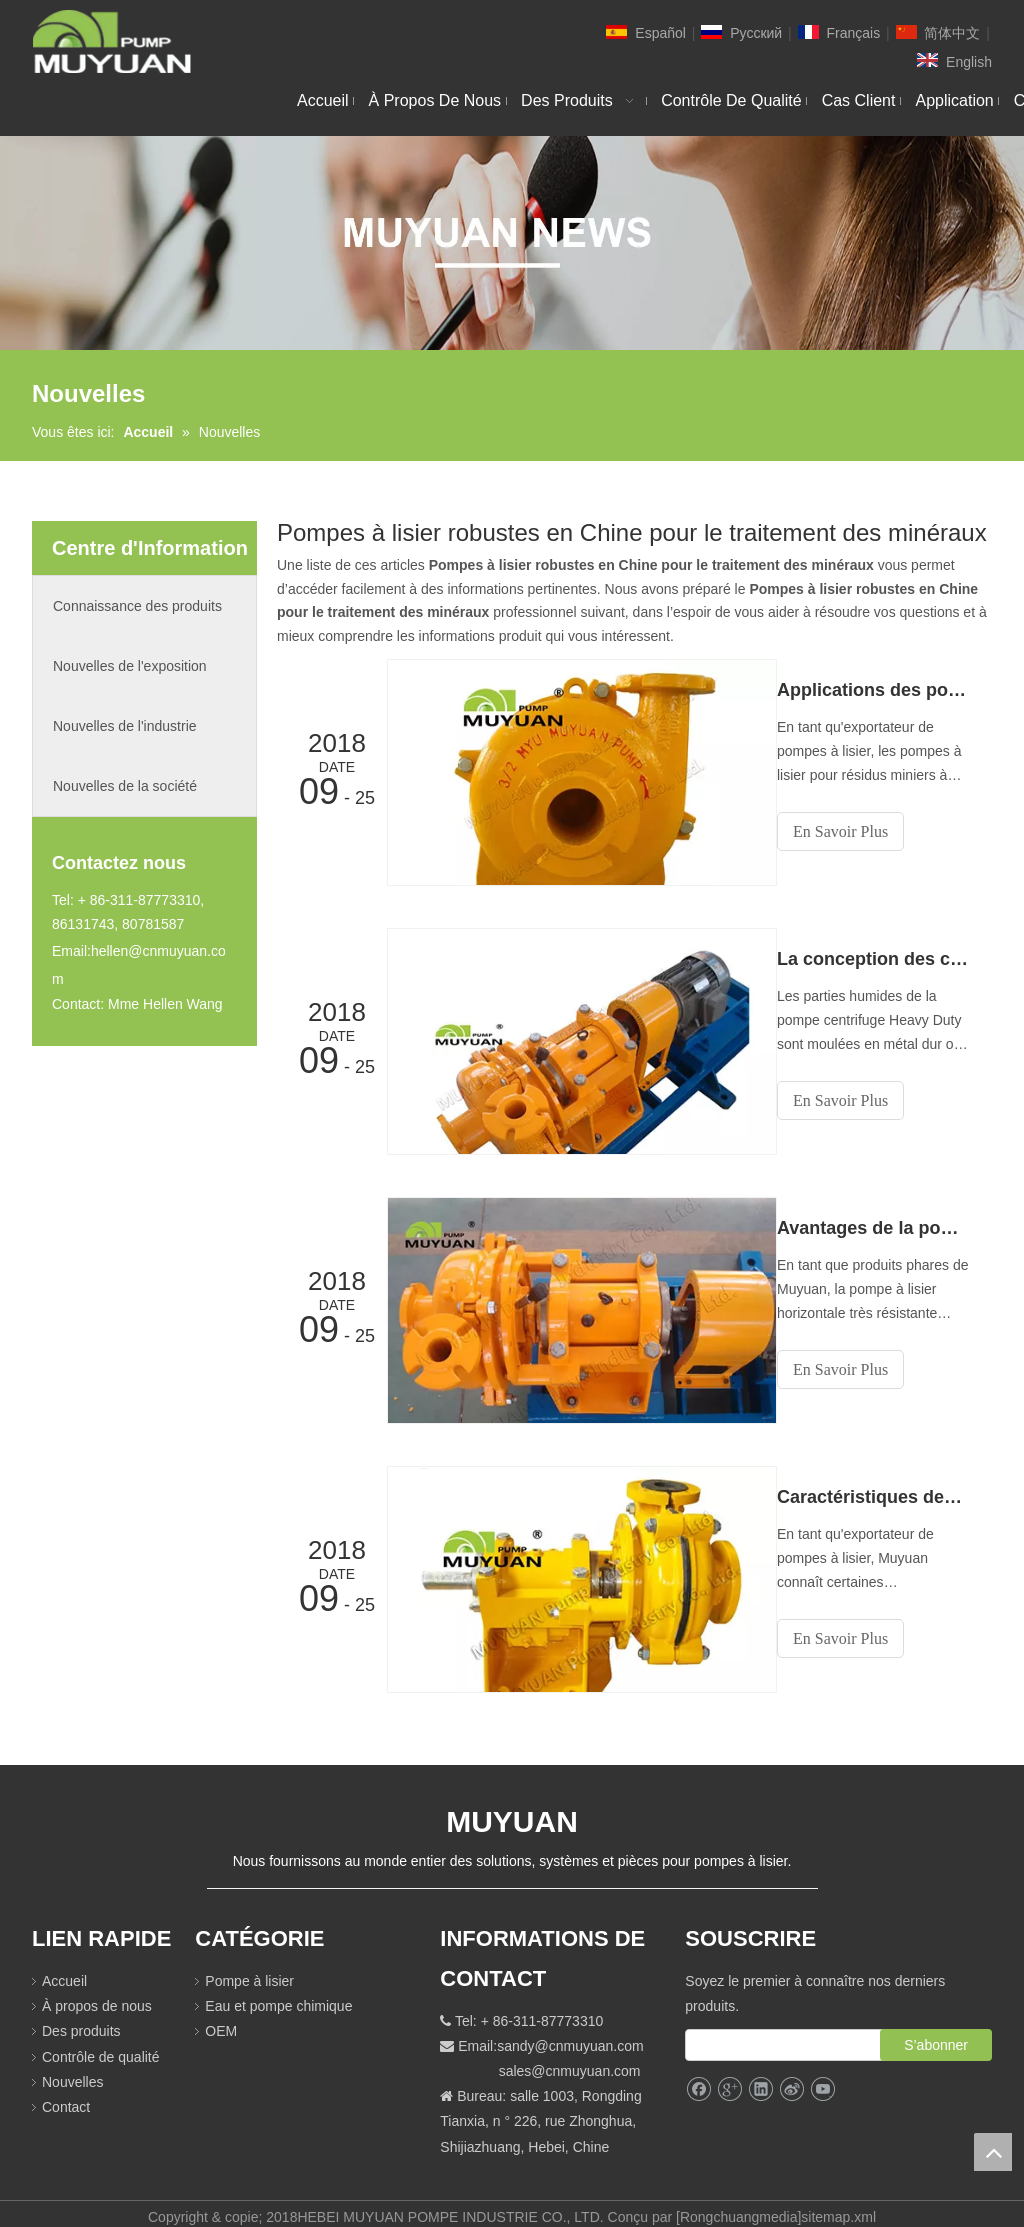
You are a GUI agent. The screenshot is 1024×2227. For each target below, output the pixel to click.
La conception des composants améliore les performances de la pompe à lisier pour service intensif (882, 956)
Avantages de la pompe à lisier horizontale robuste (882, 1222)
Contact (66, 2095)
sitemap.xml (838, 2205)
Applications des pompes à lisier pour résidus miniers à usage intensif (882, 690)
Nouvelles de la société (125, 786)
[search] (802, 2033)
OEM (221, 2019)
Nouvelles (72, 2070)
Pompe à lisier (249, 1969)
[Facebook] (698, 2077)
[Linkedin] (760, 2077)
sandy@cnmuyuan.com (570, 2034)
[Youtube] (822, 2077)
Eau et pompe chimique (278, 1994)
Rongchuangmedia (739, 2205)
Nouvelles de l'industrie (125, 726)
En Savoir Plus (858, 831)
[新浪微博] (791, 2077)
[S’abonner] (936, 2033)
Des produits (81, 2019)
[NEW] (512, 242)
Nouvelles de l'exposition (130, 666)
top (993, 2152)
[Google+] (729, 2077)
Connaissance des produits (137, 606)
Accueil (64, 1969)
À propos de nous (97, 1994)
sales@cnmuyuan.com (570, 2059)
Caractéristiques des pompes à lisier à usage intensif (882, 1488)
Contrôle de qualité (101, 2044)
